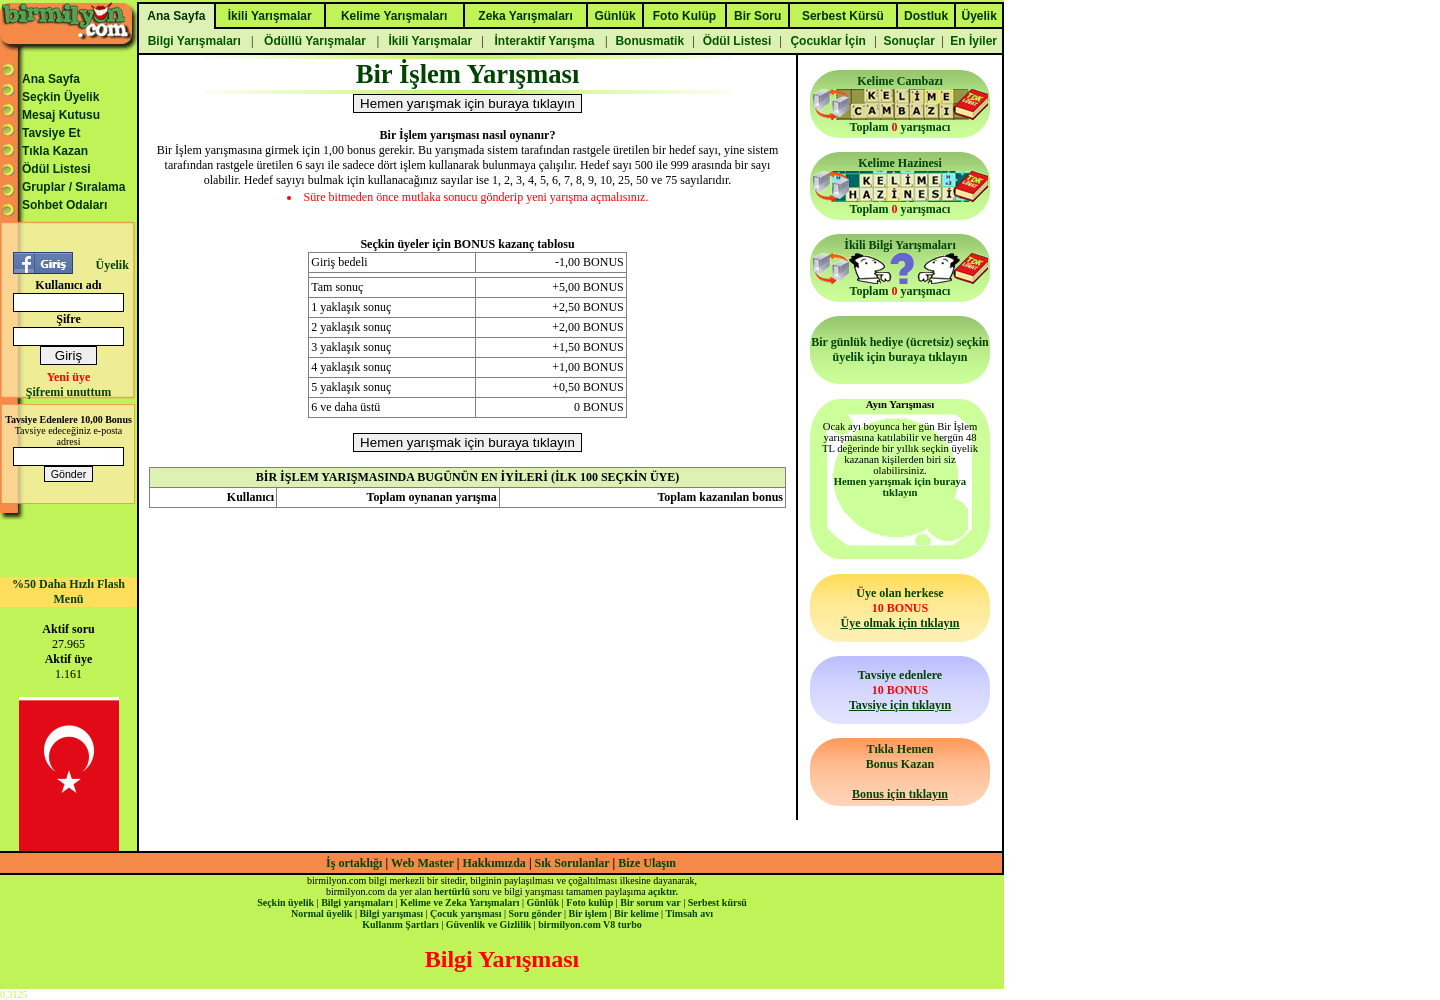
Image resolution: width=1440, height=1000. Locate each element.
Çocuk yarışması (465, 913)
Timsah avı (689, 913)
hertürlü (452, 891)
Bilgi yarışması (391, 913)
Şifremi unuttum (68, 392)
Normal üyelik (321, 913)
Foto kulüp (589, 902)
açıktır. (663, 891)
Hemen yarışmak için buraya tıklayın (900, 487)
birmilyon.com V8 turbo (589, 924)
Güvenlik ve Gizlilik (489, 924)
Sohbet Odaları (64, 205)
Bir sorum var (650, 902)
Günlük (542, 902)
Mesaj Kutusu (61, 115)
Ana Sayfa (51, 79)
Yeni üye (69, 377)
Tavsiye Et (51, 133)
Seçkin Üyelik (60, 97)
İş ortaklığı (354, 863)
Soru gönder (535, 913)
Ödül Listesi (56, 169)
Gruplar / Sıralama (73, 187)
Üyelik (111, 265)
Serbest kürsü (717, 902)
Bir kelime (636, 913)
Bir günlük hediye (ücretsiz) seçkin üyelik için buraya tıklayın (900, 349)
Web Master (424, 863)
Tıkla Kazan (55, 151)
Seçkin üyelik (285, 902)
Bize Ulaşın (647, 863)
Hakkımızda (494, 863)
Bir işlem (588, 913)
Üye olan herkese (899, 608)
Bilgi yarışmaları (357, 902)
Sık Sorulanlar (572, 863)
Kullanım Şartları (400, 924)
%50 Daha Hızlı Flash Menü (68, 591)
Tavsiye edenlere (900, 690)
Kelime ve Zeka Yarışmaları (459, 902)
